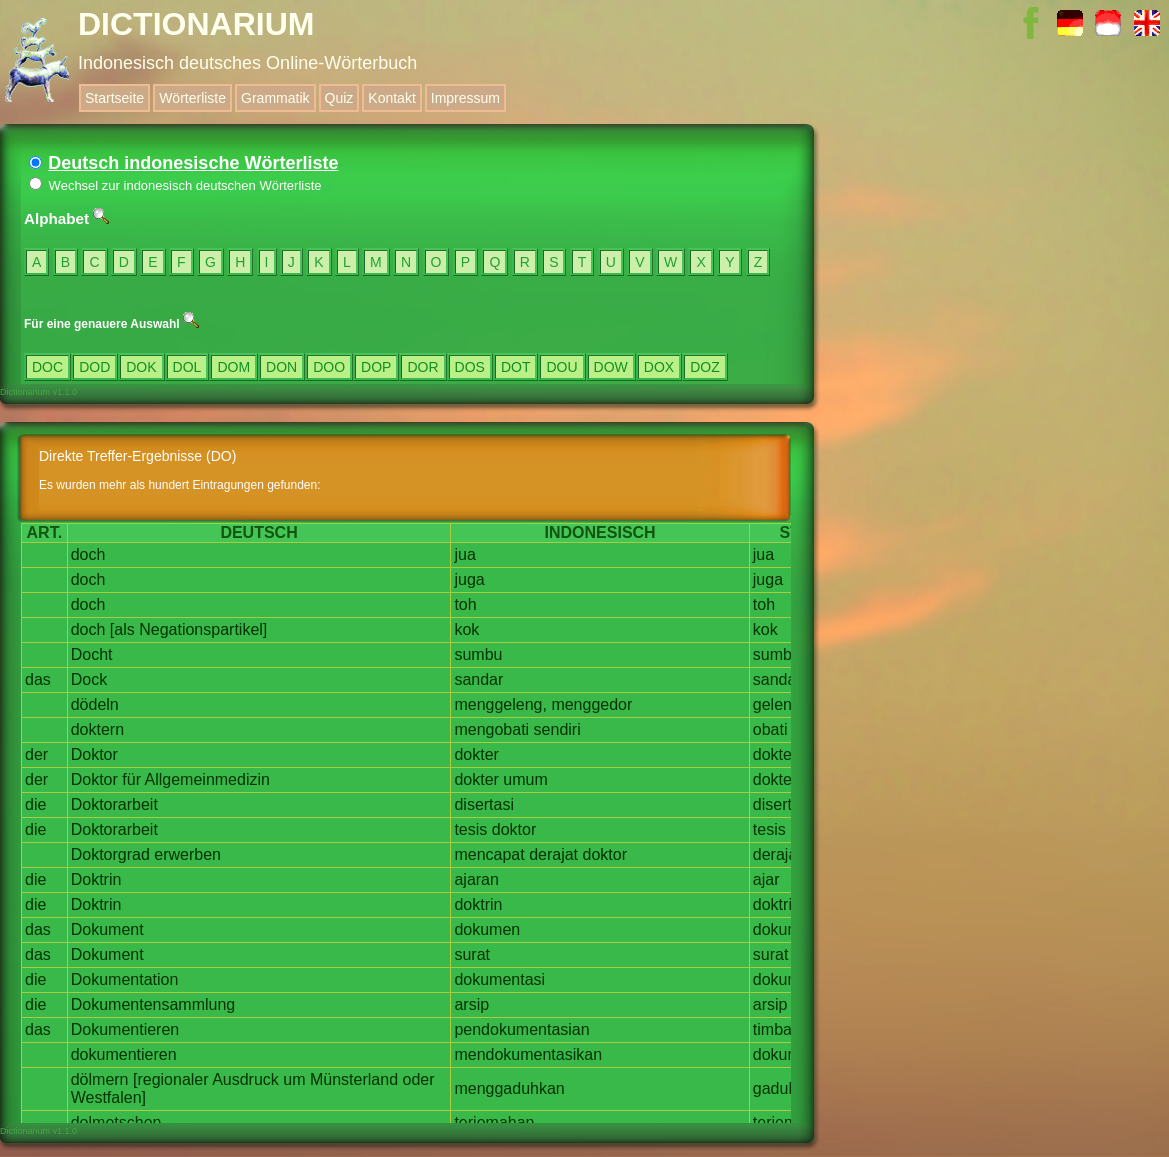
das (38, 679)
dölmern (100, 1079)
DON (281, 367)
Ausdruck (245, 1079)
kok (466, 629)
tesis (470, 829)
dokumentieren (124, 1054)
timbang (781, 1029)
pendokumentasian (521, 1029)
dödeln (95, 704)
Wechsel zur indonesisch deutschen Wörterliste (175, 185)
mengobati (491, 729)
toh (465, 604)
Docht (92, 654)
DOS (470, 367)
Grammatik (275, 98)
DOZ (705, 367)
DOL (187, 367)
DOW (611, 367)
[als (122, 629)
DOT (516, 367)
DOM (233, 367)
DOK (141, 367)
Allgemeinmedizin (207, 779)
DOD (94, 367)
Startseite (114, 98)
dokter (476, 754)
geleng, (779, 704)
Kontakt (391, 98)
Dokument (107, 929)
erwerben (187, 854)
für (131, 779)
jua (464, 554)
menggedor (591, 704)
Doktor (94, 754)
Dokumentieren (125, 1029)
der (36, 754)
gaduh (775, 1088)
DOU (561, 367)
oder (418, 1079)
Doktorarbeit (114, 804)
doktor (514, 829)
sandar (478, 679)
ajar (766, 879)
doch (88, 554)
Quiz (339, 98)
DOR (422, 367)
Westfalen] (108, 1097)
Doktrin (96, 879)
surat (472, 954)
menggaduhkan (509, 1088)
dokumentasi (499, 979)
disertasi (484, 804)
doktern (97, 729)
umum (525, 779)
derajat (553, 854)
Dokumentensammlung (153, 1004)
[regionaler (171, 1079)
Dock (89, 679)
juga (469, 579)
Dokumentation (125, 979)
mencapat (489, 854)
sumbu (478, 654)
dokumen (487, 929)
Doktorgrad (110, 854)
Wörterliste (192, 98)
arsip (471, 1004)
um (294, 1079)
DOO (329, 367)
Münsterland (354, 1079)
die (35, 804)
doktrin (478, 904)
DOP (376, 367)
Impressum (465, 98)
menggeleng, (500, 704)
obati (770, 729)
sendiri (557, 729)
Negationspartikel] (203, 629)
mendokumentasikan (528, 1054)
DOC (47, 367)
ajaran (476, 879)
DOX (659, 367)
